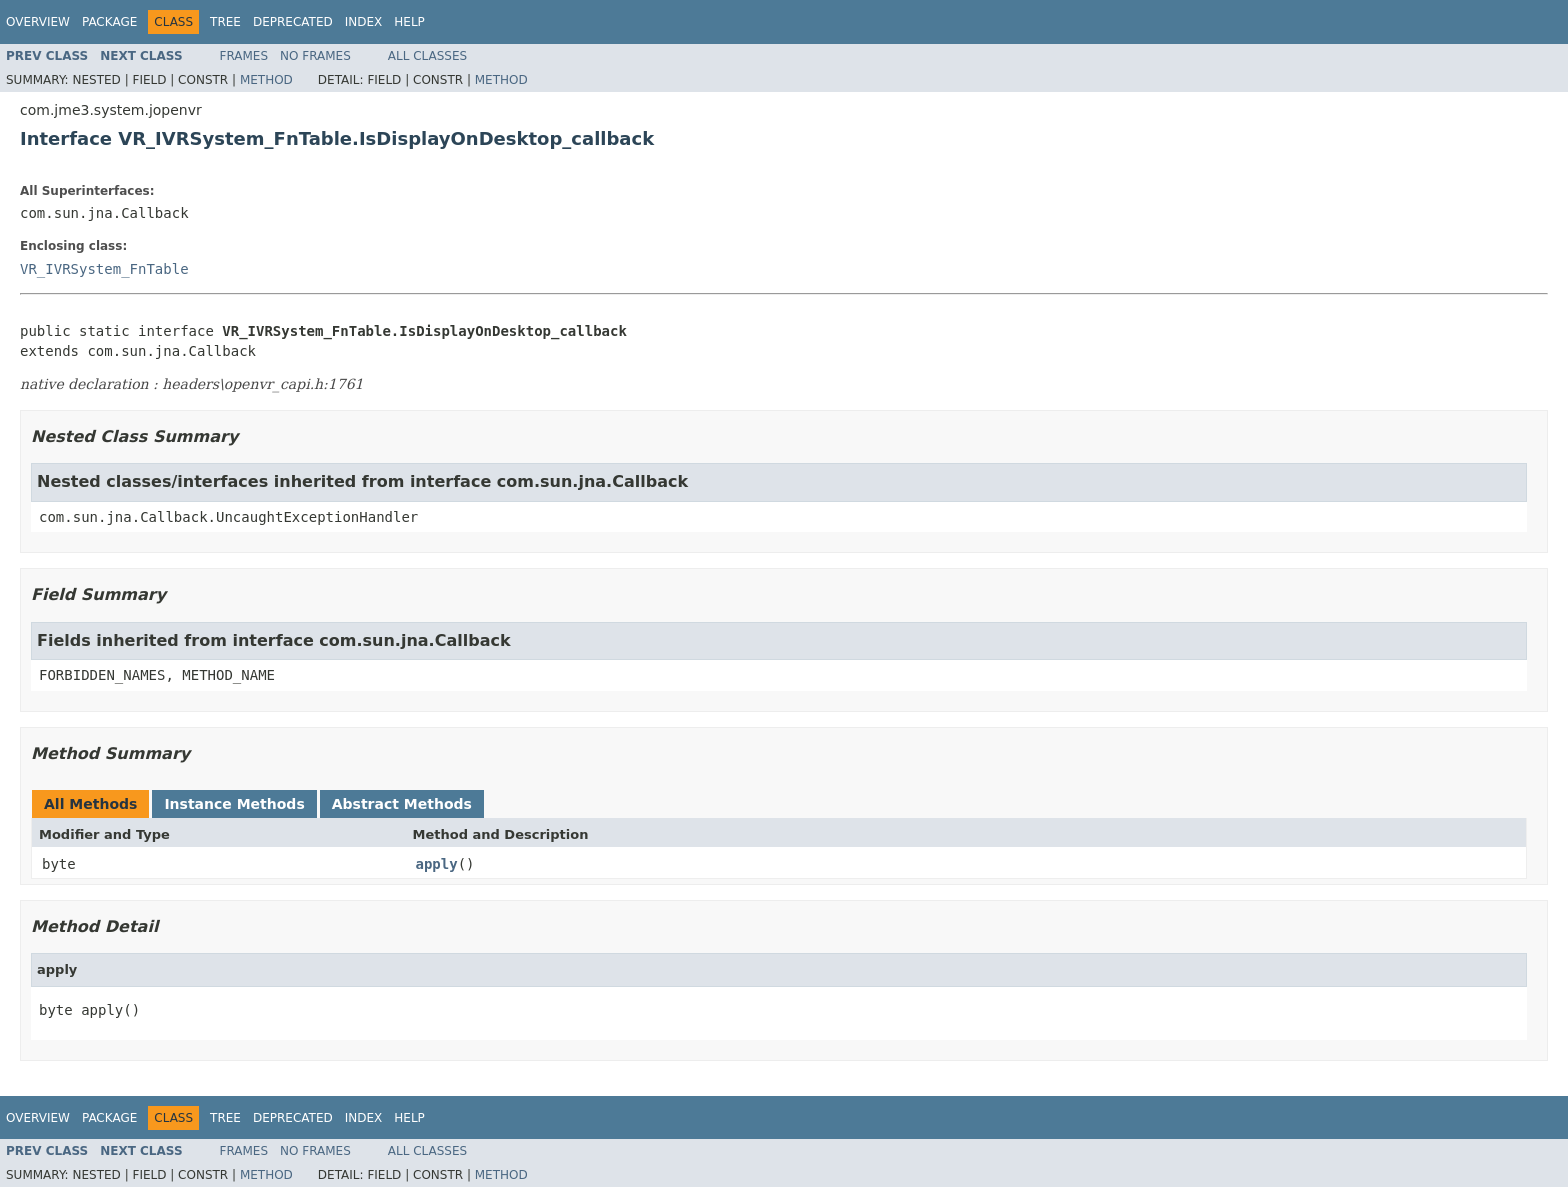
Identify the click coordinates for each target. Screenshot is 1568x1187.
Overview (38, 22)
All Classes (427, 56)
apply (437, 864)
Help (409, 22)
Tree (225, 22)
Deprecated (293, 22)
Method (266, 80)
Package (109, 22)
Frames (244, 56)
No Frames (315, 56)
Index (364, 22)
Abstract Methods (402, 804)
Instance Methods (234, 804)
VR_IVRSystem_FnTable (104, 269)
